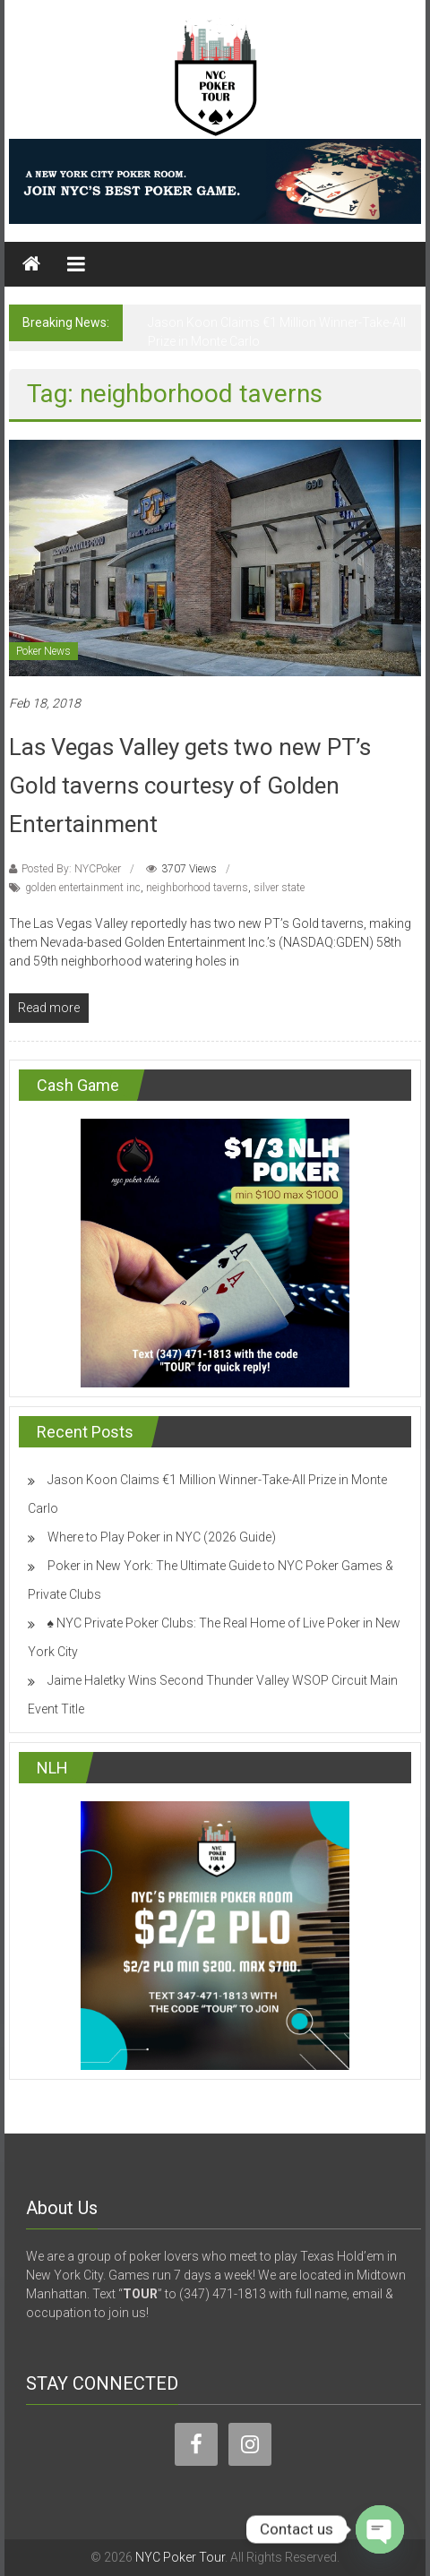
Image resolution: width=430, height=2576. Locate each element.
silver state (279, 887)
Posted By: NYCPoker (71, 869)
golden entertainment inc (83, 887)
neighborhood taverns (197, 887)
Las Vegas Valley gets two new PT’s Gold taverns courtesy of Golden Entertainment (190, 785)
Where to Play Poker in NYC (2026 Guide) (161, 1537)
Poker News (43, 651)
